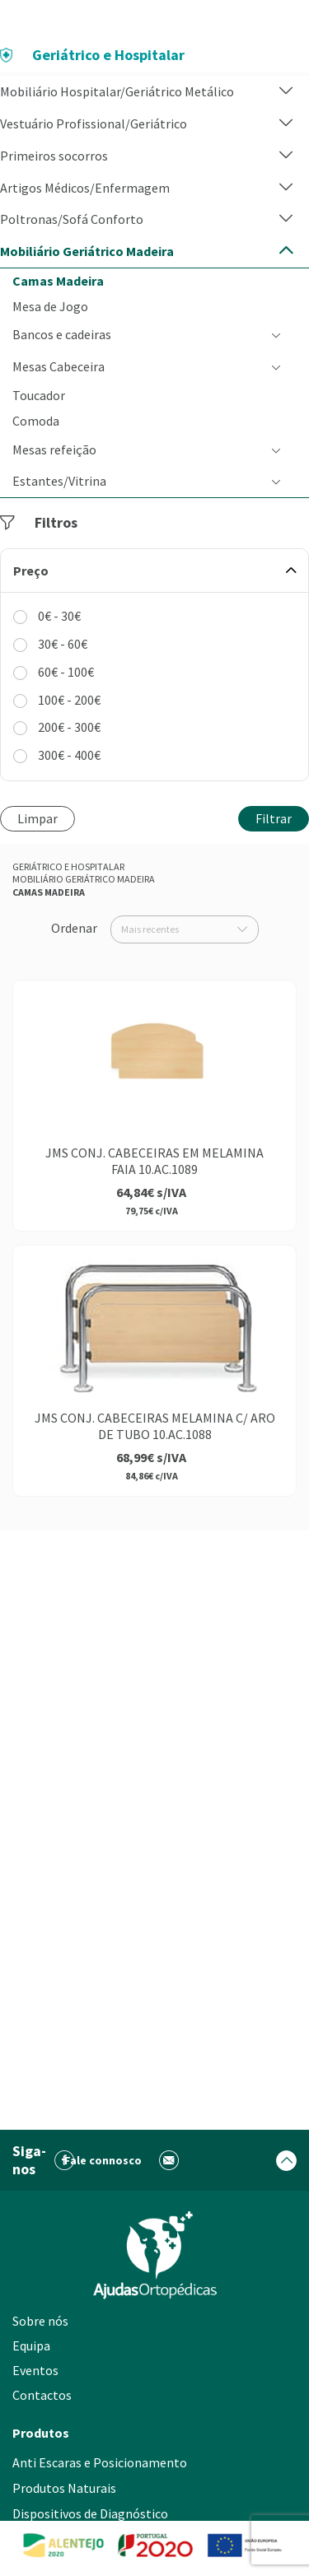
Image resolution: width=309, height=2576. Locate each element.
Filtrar (273, 818)
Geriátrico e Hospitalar (68, 866)
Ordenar (74, 928)
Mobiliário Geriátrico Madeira (83, 879)
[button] (286, 92)
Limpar (37, 818)
